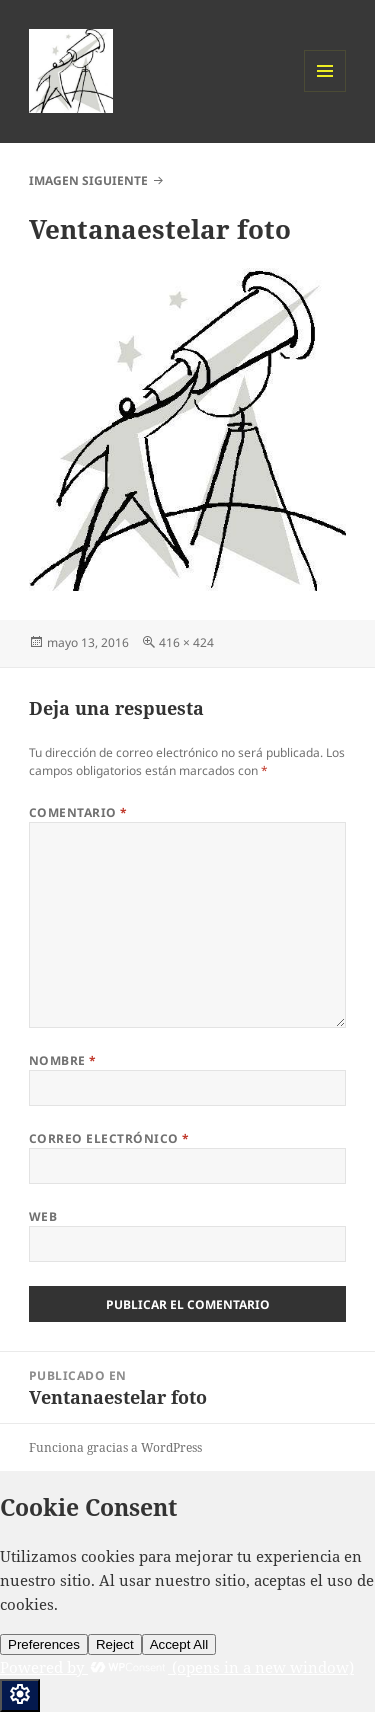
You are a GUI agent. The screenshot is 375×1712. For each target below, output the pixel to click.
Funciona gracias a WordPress (115, 1447)
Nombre (63, 1060)
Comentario (78, 812)
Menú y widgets (325, 91)
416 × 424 (186, 642)
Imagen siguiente (88, 180)
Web (43, 1216)
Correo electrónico (109, 1138)
